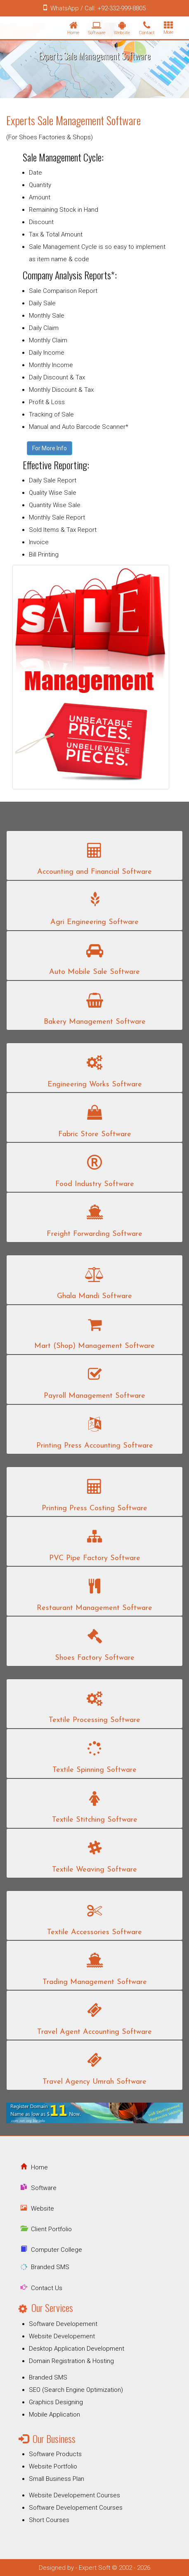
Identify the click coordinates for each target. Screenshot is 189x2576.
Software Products (55, 2454)
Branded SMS (50, 2267)
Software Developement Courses (76, 2507)
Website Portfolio (53, 2466)
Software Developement (63, 2324)
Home (39, 2167)
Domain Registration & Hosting (71, 2361)
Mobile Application (54, 2414)
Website (42, 2208)
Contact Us (46, 2288)
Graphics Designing (56, 2402)
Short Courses (49, 2520)
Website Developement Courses (74, 2495)
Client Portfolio (51, 2229)
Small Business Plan (56, 2478)
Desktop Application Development (76, 2348)
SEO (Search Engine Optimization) (76, 2390)
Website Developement (62, 2336)
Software (44, 2188)
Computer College (56, 2249)
